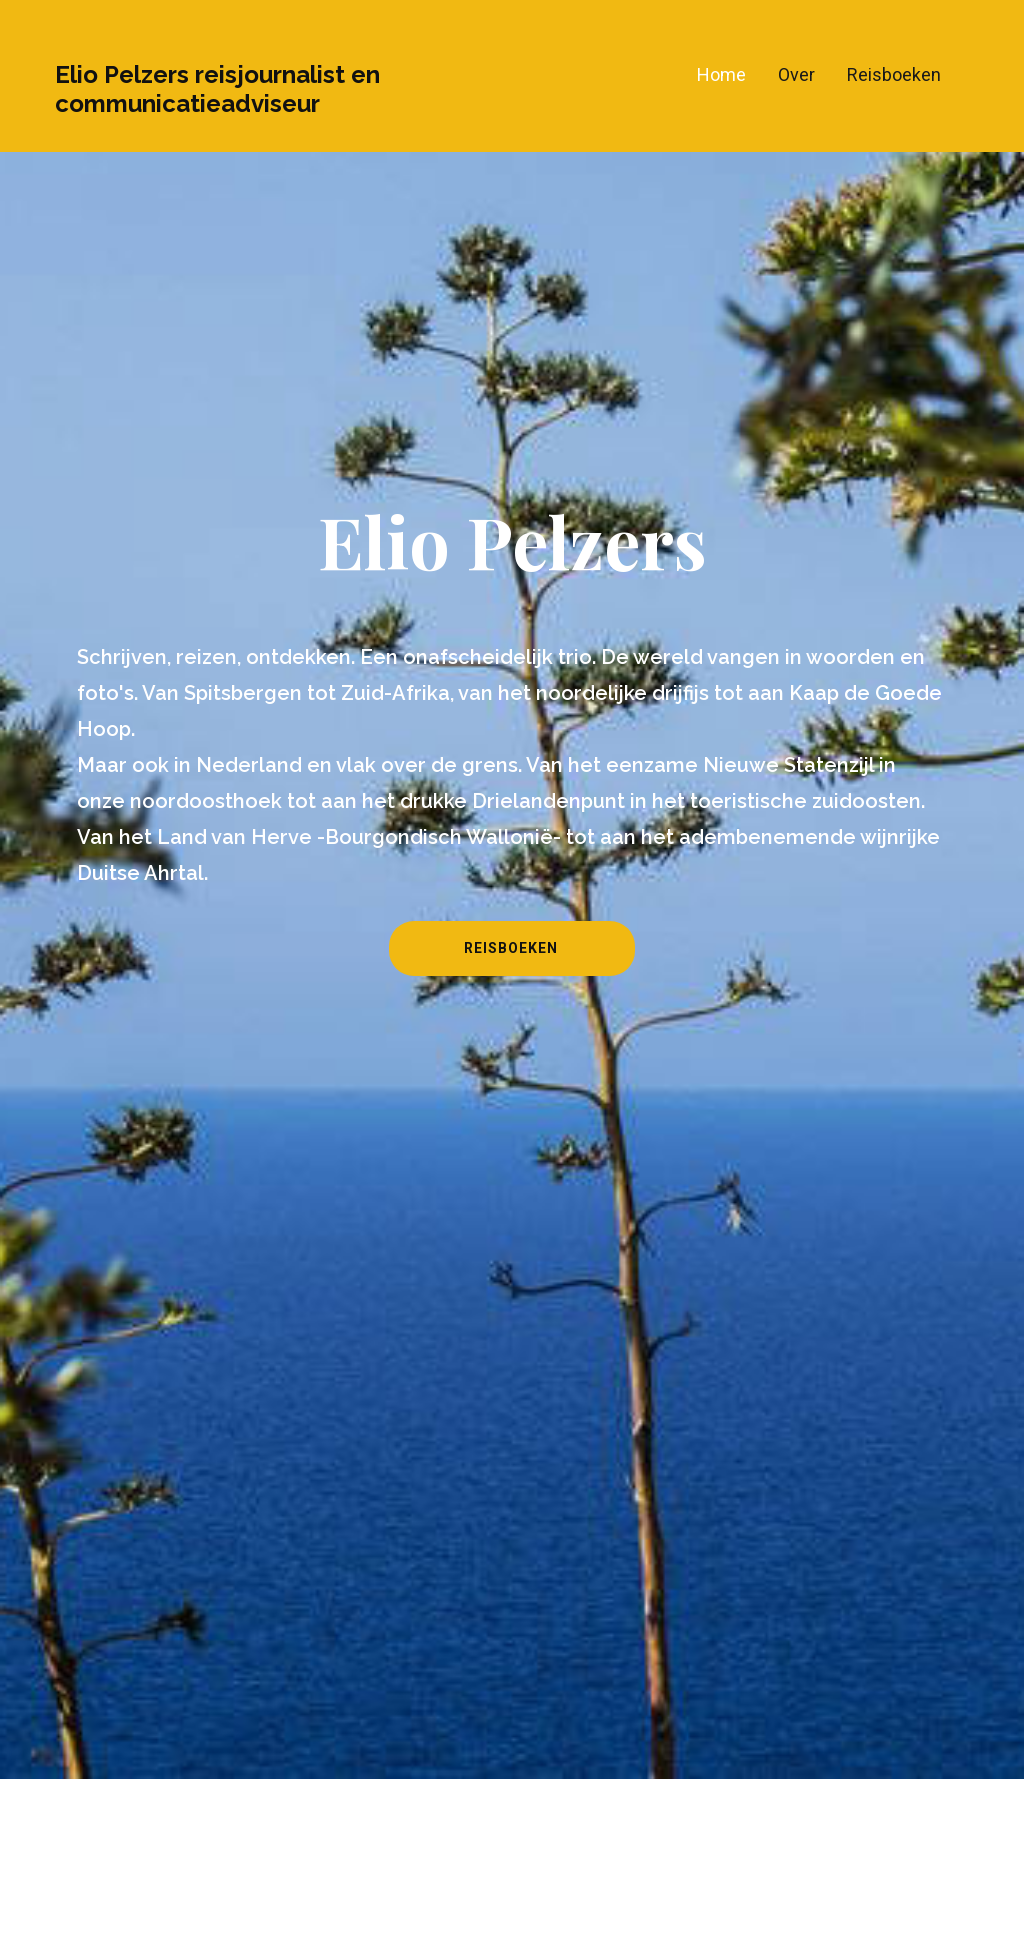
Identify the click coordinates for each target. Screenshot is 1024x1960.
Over (796, 74)
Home (721, 74)
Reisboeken (894, 74)
